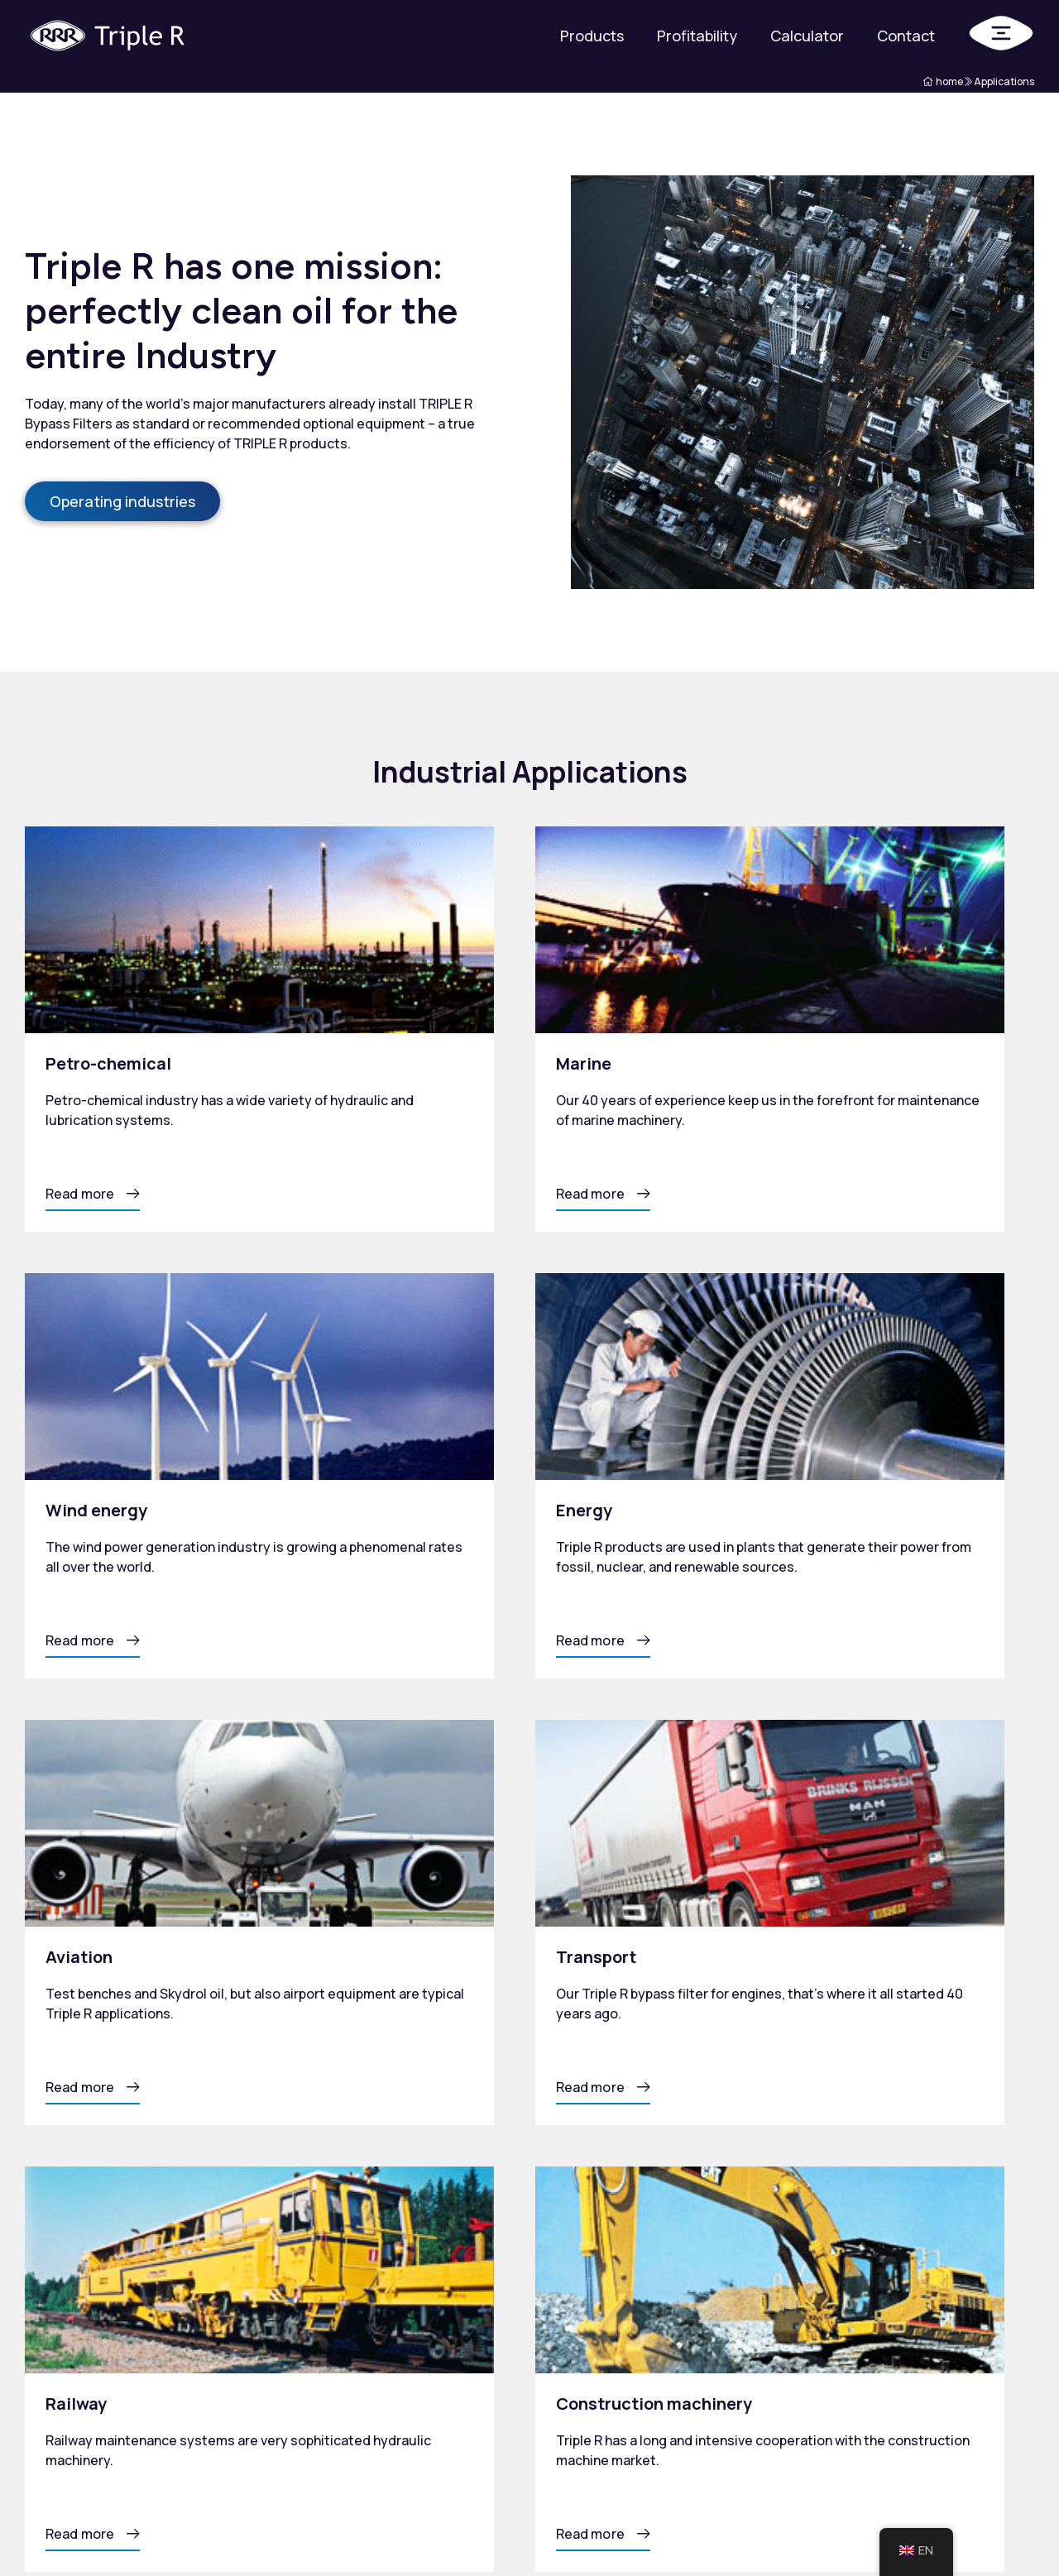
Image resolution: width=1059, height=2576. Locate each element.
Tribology (717, 2339)
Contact (906, 35)
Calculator (807, 35)
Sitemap (118, 2530)
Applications (726, 2314)
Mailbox (1009, 2530)
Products (592, 35)
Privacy (47, 2530)
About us (716, 2364)
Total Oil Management (612, 2422)
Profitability (697, 35)
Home (588, 2314)
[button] (93, 1199)
